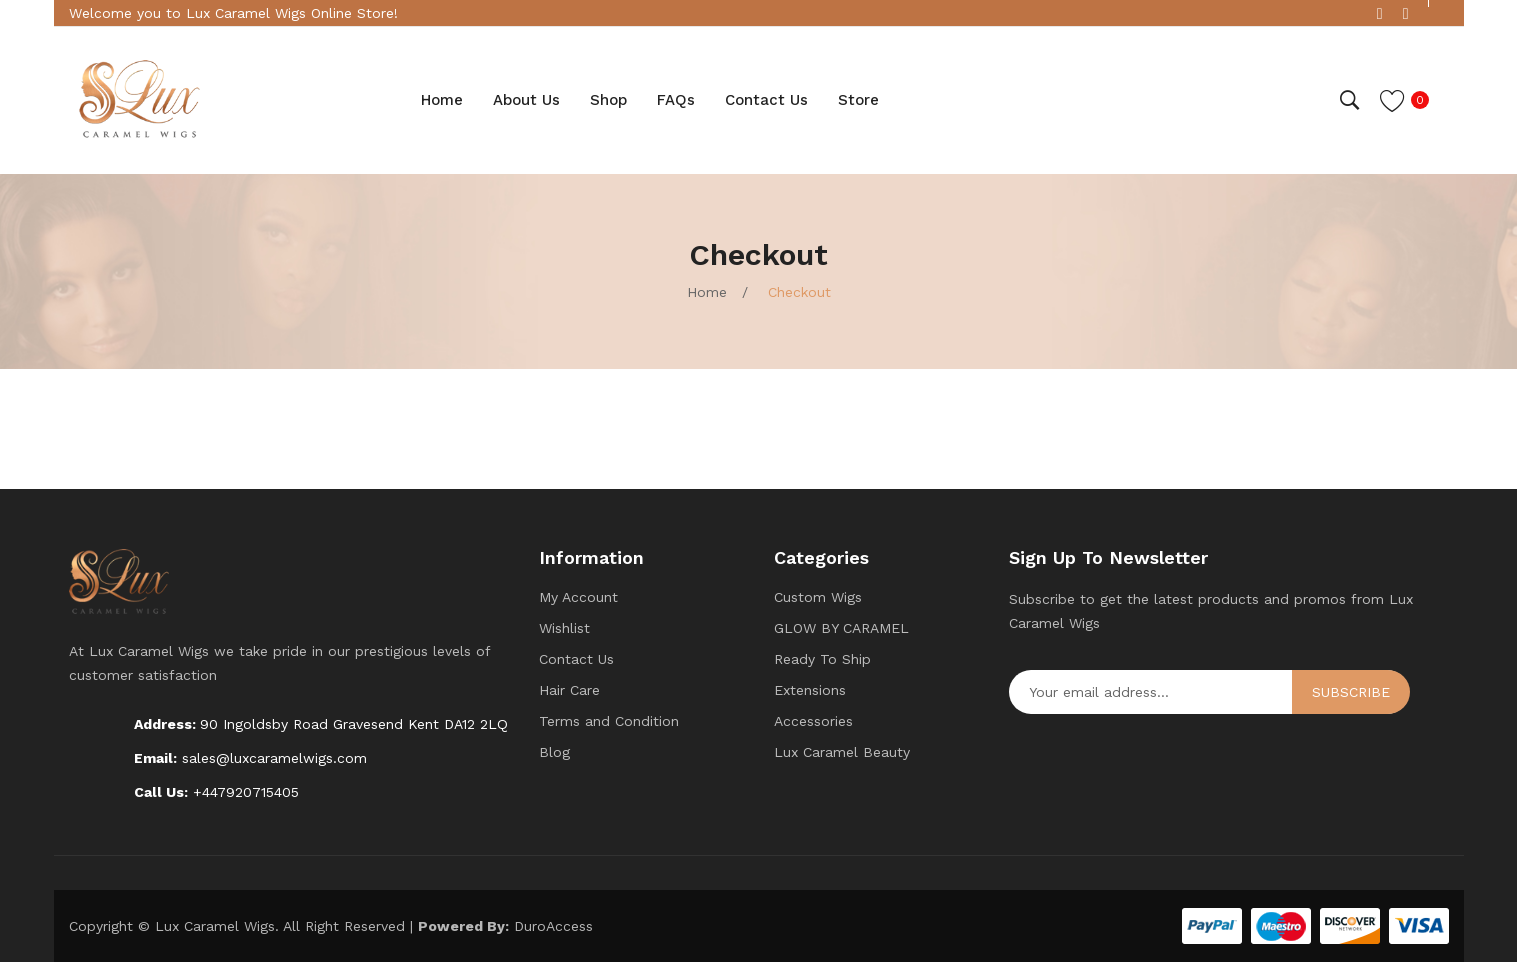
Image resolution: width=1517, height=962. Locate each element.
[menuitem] (442, 100)
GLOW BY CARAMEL (841, 628)
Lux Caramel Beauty (842, 752)
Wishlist (564, 628)
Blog (554, 752)
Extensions (810, 690)
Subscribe (1351, 692)
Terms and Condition (609, 721)
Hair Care (569, 690)
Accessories (813, 721)
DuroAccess (553, 926)
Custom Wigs (818, 597)
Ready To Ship (822, 659)
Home (707, 292)
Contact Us (576, 659)
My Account (578, 597)
